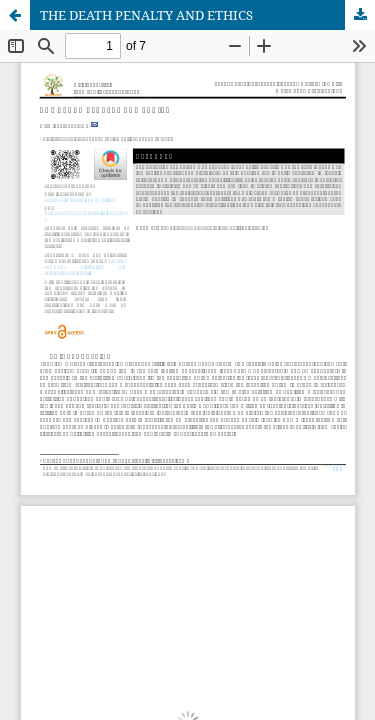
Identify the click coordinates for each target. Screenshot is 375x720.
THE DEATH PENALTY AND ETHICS (146, 15)
